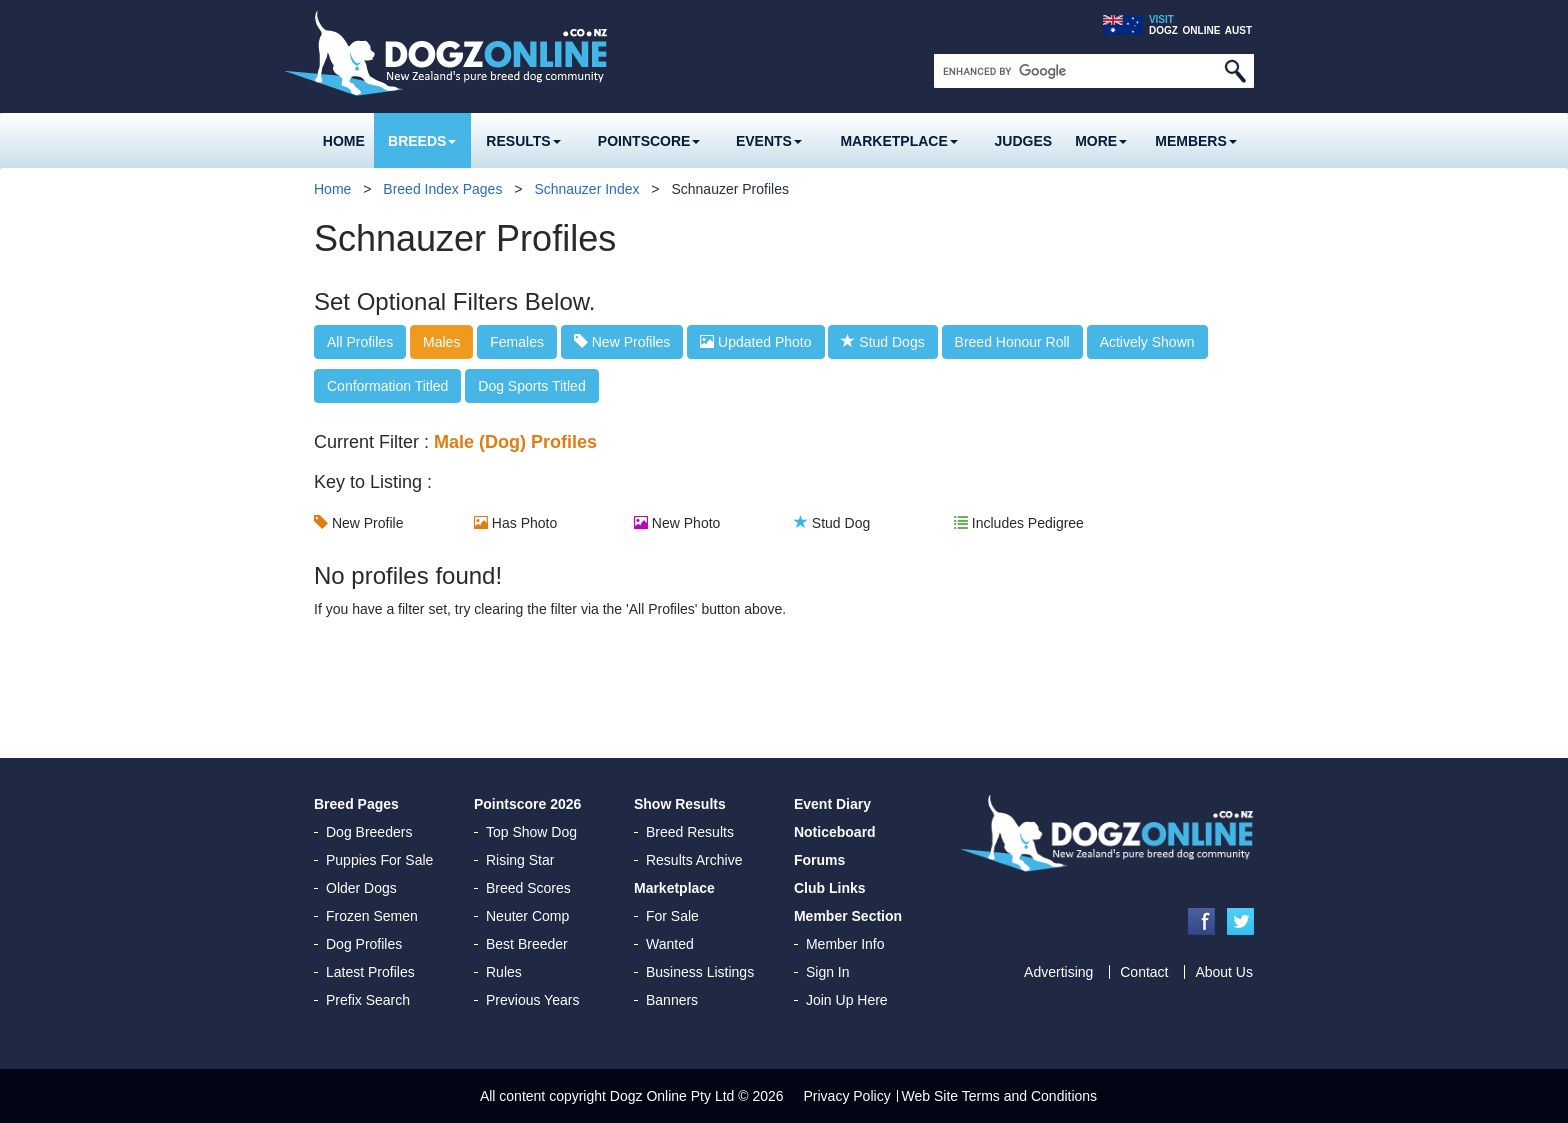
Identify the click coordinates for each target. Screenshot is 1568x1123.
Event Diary (832, 804)
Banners (672, 1000)
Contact (1144, 972)
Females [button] (517, 342)
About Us (1224, 972)
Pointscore (649, 141)
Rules (504, 972)
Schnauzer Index (586, 189)
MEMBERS (1196, 141)
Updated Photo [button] (755, 342)
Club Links (830, 888)
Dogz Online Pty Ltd (672, 1096)
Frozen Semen (372, 916)
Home (344, 141)
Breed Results (690, 832)
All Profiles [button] (360, 342)
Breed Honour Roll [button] (1012, 342)
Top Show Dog (531, 832)
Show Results (680, 804)
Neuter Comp (527, 916)
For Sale (672, 916)
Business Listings (700, 972)
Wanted (670, 944)
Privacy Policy (847, 1096)
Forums (819, 860)
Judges (1024, 141)
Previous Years (532, 1000)
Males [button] (441, 342)
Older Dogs (361, 888)
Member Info (845, 944)
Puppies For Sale (379, 860)
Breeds (422, 141)
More (1101, 141)
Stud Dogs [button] (882, 342)
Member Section (848, 916)
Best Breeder (527, 944)
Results (523, 141)
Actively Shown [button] (1147, 342)
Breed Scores (528, 888)
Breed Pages (356, 804)
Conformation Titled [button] (387, 386)
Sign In (828, 972)
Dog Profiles (364, 944)
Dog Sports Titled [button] (531, 386)
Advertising (1058, 972)
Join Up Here (847, 1000)
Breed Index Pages (442, 189)
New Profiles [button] (622, 342)
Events (769, 141)
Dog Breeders (369, 832)
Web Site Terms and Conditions (1000, 1096)
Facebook (1201, 921)
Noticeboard (835, 832)
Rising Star (520, 860)
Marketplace (898, 141)
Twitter (1240, 921)
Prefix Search (368, 1000)
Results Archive (694, 860)
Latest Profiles (370, 972)
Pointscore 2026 (527, 804)
